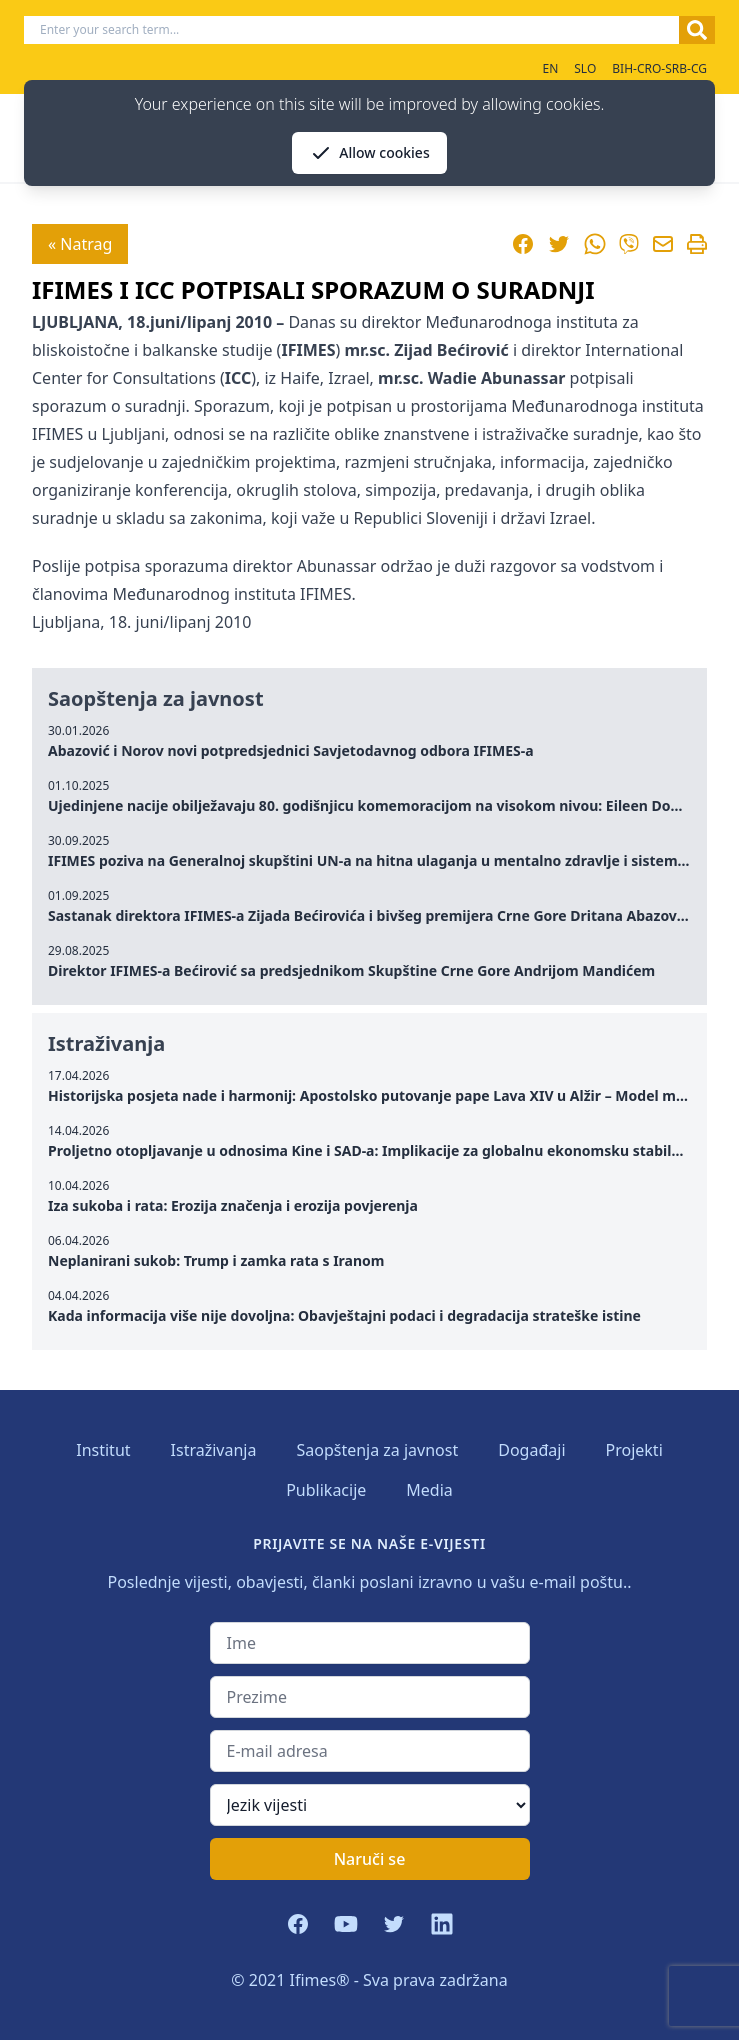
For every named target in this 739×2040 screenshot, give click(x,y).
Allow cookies (369, 153)
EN (550, 68)
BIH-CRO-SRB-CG (659, 68)
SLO (585, 68)
